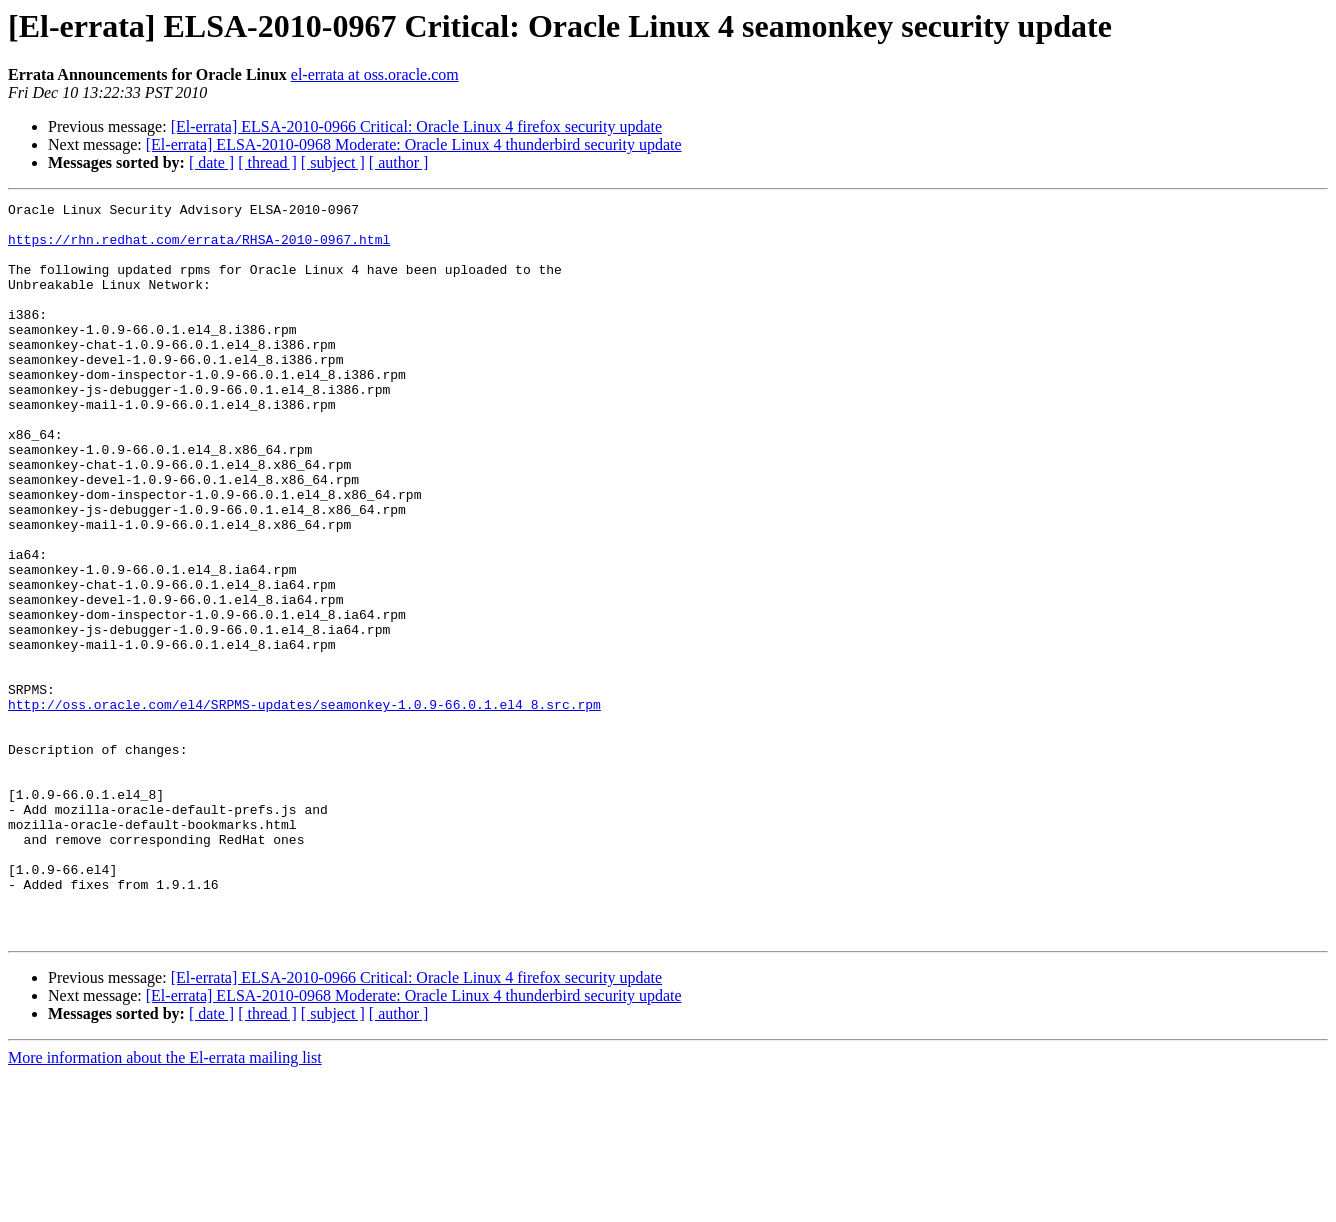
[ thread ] (267, 162)
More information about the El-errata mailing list (165, 1204)
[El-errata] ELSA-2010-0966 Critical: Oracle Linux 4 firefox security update (416, 126)
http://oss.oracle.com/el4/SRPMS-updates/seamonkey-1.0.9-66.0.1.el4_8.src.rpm (304, 806)
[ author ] (399, 162)
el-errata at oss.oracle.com (375, 74)
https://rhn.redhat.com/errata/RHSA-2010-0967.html (199, 248)
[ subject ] (333, 162)
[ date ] (211, 162)
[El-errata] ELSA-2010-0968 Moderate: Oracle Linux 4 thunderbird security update (414, 144)
